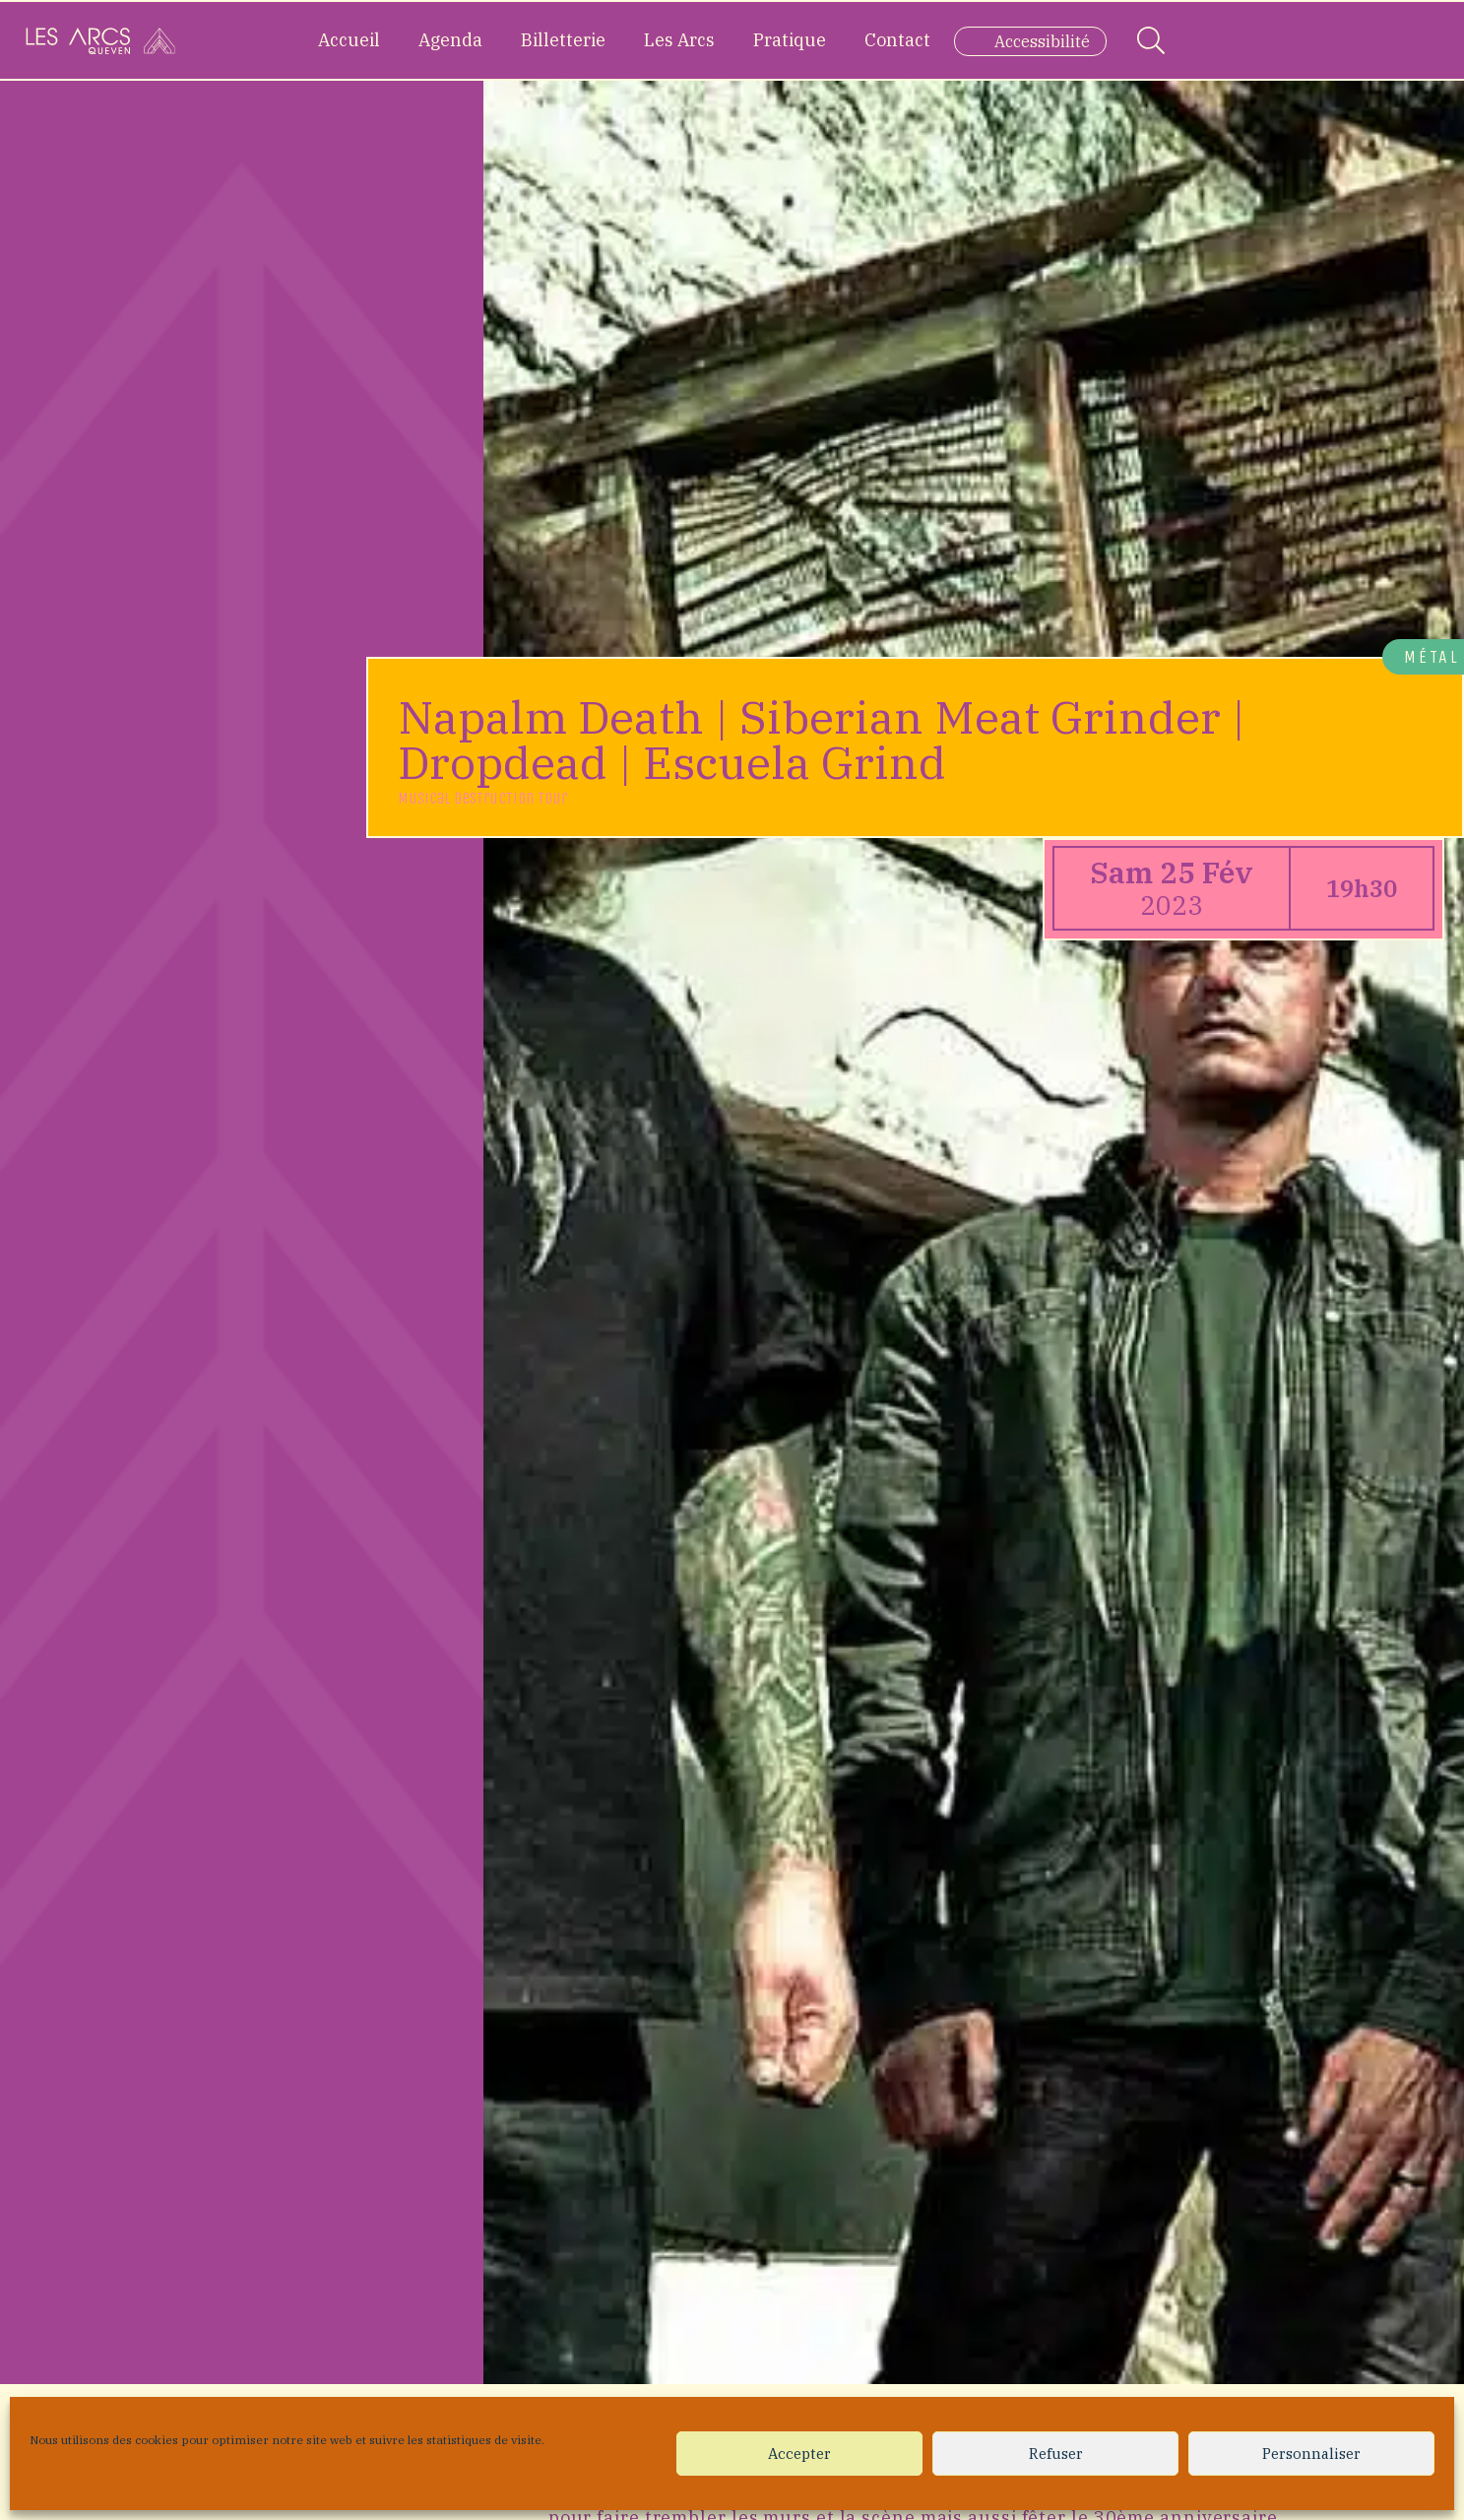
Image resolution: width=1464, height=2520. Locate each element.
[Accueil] (100, 40)
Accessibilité (1042, 41)
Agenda (450, 40)
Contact (897, 40)
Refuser (1056, 2453)
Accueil (349, 40)
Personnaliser (1311, 2453)
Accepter (799, 2453)
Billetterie (563, 40)
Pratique (789, 40)
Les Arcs (679, 40)
